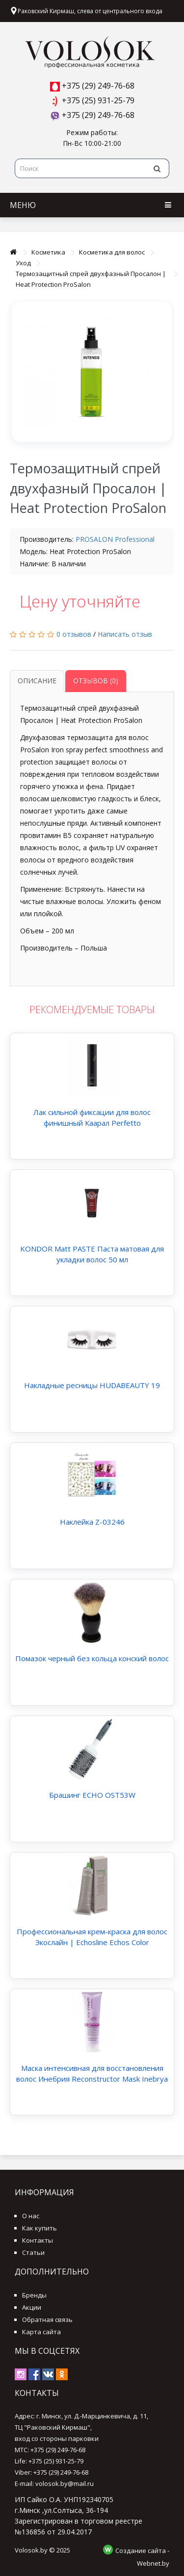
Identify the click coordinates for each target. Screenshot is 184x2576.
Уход (23, 262)
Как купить (39, 2228)
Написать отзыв (125, 634)
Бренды (34, 2295)
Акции (31, 2307)
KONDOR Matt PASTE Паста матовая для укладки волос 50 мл (92, 1254)
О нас (30, 2215)
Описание (37, 680)
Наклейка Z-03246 (92, 1522)
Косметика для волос (112, 252)
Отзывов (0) (95, 680)
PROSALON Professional (115, 539)
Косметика (48, 252)
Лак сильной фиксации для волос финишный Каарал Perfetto (92, 1117)
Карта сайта (41, 2331)
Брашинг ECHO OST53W (92, 1795)
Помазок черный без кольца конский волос (92, 1658)
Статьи (33, 2252)
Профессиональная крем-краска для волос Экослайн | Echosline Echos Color (92, 1936)
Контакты (37, 2240)
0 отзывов (73, 634)
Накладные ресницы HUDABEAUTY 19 (92, 1385)
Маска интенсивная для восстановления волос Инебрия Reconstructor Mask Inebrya (92, 2073)
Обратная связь (47, 2319)
